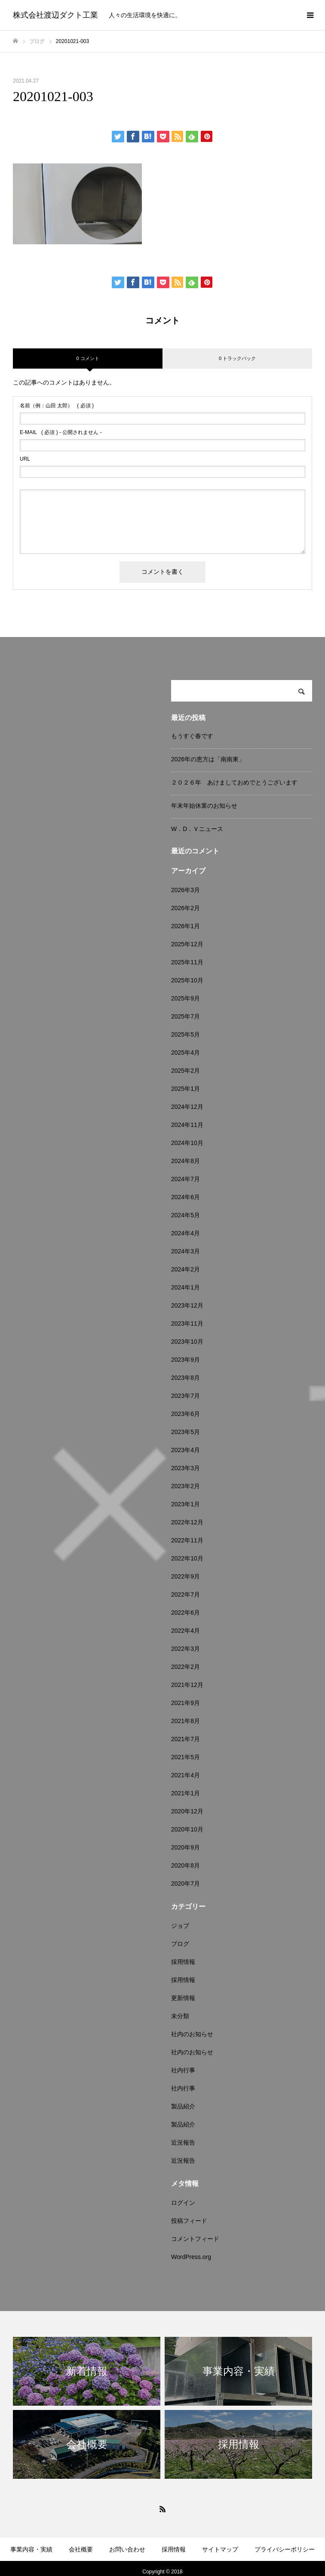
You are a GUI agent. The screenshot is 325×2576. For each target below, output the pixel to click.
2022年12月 (187, 1522)
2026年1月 (185, 926)
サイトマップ (220, 2549)
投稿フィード (189, 2220)
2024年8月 (185, 1160)
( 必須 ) (57, 405)
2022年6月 (185, 1612)
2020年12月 (187, 1811)
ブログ (180, 1943)
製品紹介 (183, 2106)
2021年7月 (185, 1739)
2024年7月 (185, 1179)
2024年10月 (187, 1142)
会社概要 (81, 2549)
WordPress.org (191, 2256)
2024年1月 (185, 1287)
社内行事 (183, 2070)
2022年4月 (185, 1630)
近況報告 (183, 2142)
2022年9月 (185, 1576)
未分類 (180, 2016)
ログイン (183, 2202)
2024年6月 (185, 1197)
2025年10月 (187, 980)
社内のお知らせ (192, 2034)
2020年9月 (185, 1847)
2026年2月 (185, 908)
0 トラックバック (237, 358)
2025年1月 (185, 1088)
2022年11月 (187, 1540)
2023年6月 (185, 1413)
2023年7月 (185, 1395)
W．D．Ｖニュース (197, 828)
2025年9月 (185, 998)
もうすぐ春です (192, 735)
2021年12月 (187, 1684)
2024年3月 (185, 1251)
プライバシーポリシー (284, 2549)
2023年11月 (187, 1323)
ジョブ (180, 1925)
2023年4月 (185, 1449)
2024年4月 (185, 1233)
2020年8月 (185, 1865)
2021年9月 (185, 1702)
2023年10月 (187, 1341)
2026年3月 (185, 889)
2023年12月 (187, 1305)
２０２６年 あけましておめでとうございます (234, 782)
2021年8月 (185, 1720)
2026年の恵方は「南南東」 (208, 759)
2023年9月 (185, 1359)
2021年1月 (185, 1793)
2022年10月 (187, 1558)
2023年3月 (185, 1468)
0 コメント (87, 358)
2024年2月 (185, 1269)
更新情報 (183, 1997)
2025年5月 (185, 1034)
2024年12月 (187, 1106)
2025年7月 (185, 1016)
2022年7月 (185, 1594)
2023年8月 (185, 1377)
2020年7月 (185, 1883)
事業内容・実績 (31, 2549)
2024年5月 (185, 1215)
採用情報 (183, 1961)
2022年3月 (185, 1648)
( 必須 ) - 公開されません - (61, 432)
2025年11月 (187, 962)
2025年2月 (185, 1070)
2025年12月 (187, 944)
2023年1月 (185, 1504)
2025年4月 (185, 1052)
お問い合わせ (127, 2549)
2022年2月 (185, 1666)
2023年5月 (185, 1431)
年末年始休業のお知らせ (204, 805)
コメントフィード (195, 2238)
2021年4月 (185, 1775)
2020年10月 (187, 1829)
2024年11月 (187, 1124)
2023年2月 (185, 1486)
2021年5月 (185, 1757)
